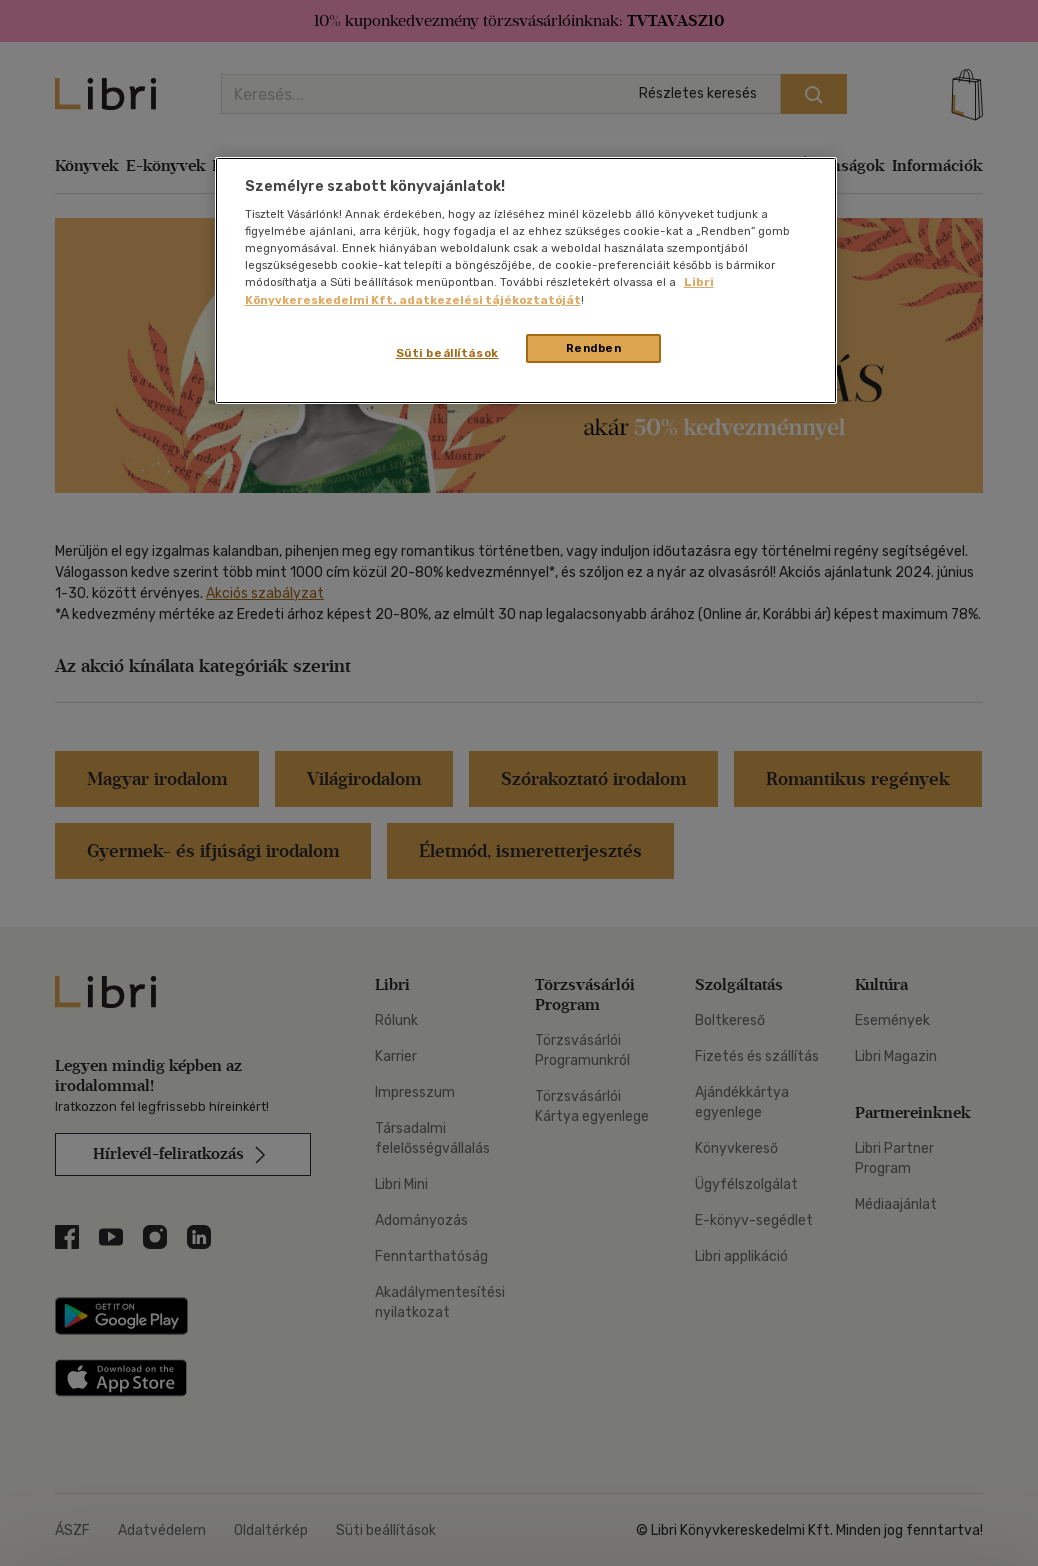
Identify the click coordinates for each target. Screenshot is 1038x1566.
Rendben (594, 348)
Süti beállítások (447, 353)
